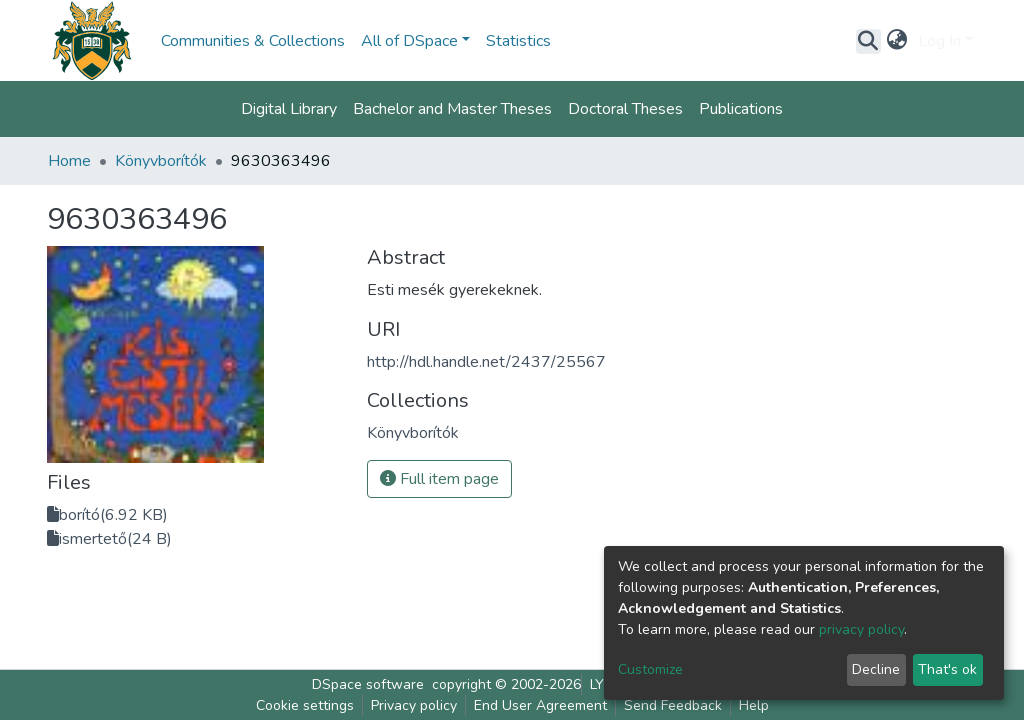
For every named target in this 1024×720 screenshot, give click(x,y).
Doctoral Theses (625, 109)
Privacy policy (414, 705)
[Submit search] (868, 41)
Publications (741, 109)
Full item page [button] (439, 479)
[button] (897, 41)
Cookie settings (305, 705)
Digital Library (289, 109)
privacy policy (861, 629)
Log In (939, 41)
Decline (876, 669)
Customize (650, 669)
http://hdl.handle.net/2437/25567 (486, 362)
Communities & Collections (253, 41)
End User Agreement (540, 705)
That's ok (947, 669)
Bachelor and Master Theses (452, 109)
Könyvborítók (161, 161)
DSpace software (368, 684)
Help (754, 705)
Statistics (518, 41)
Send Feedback (673, 705)
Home (69, 161)
